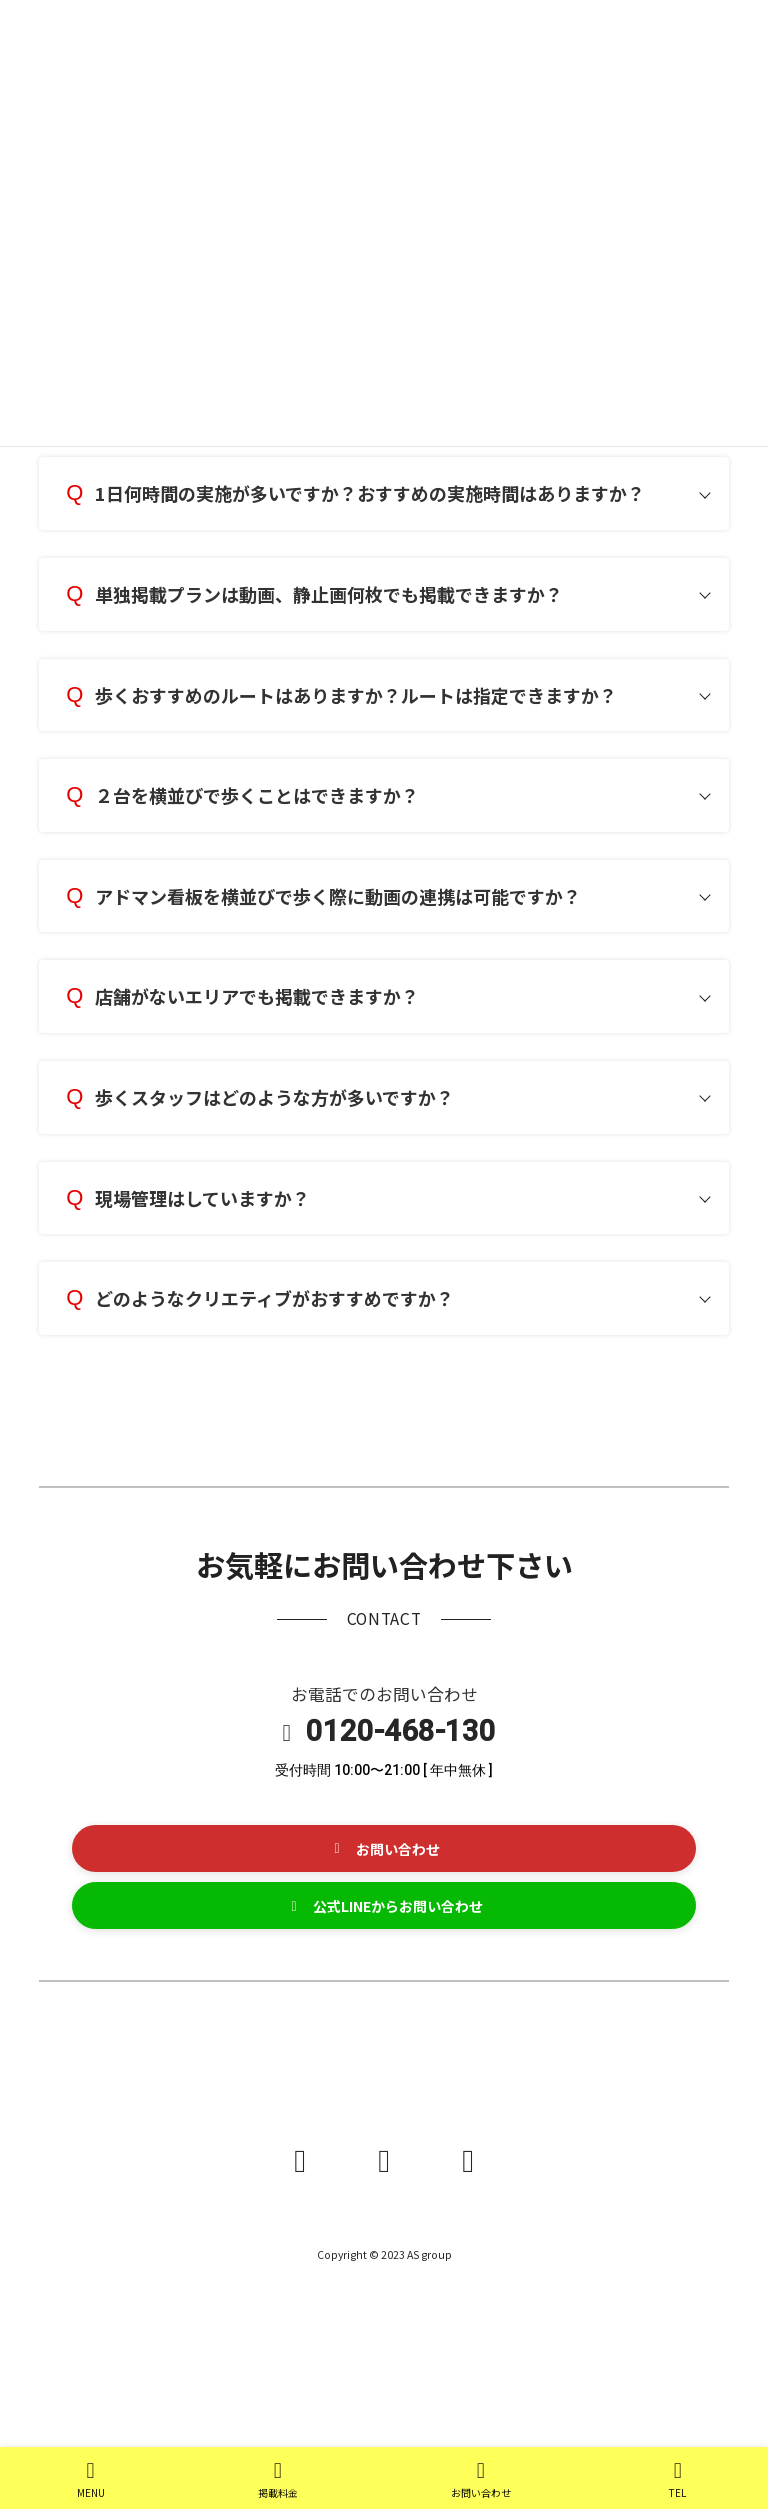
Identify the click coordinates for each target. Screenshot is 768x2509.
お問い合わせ (481, 2479)
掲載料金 (278, 2479)
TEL (678, 2479)
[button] (384, 1848)
